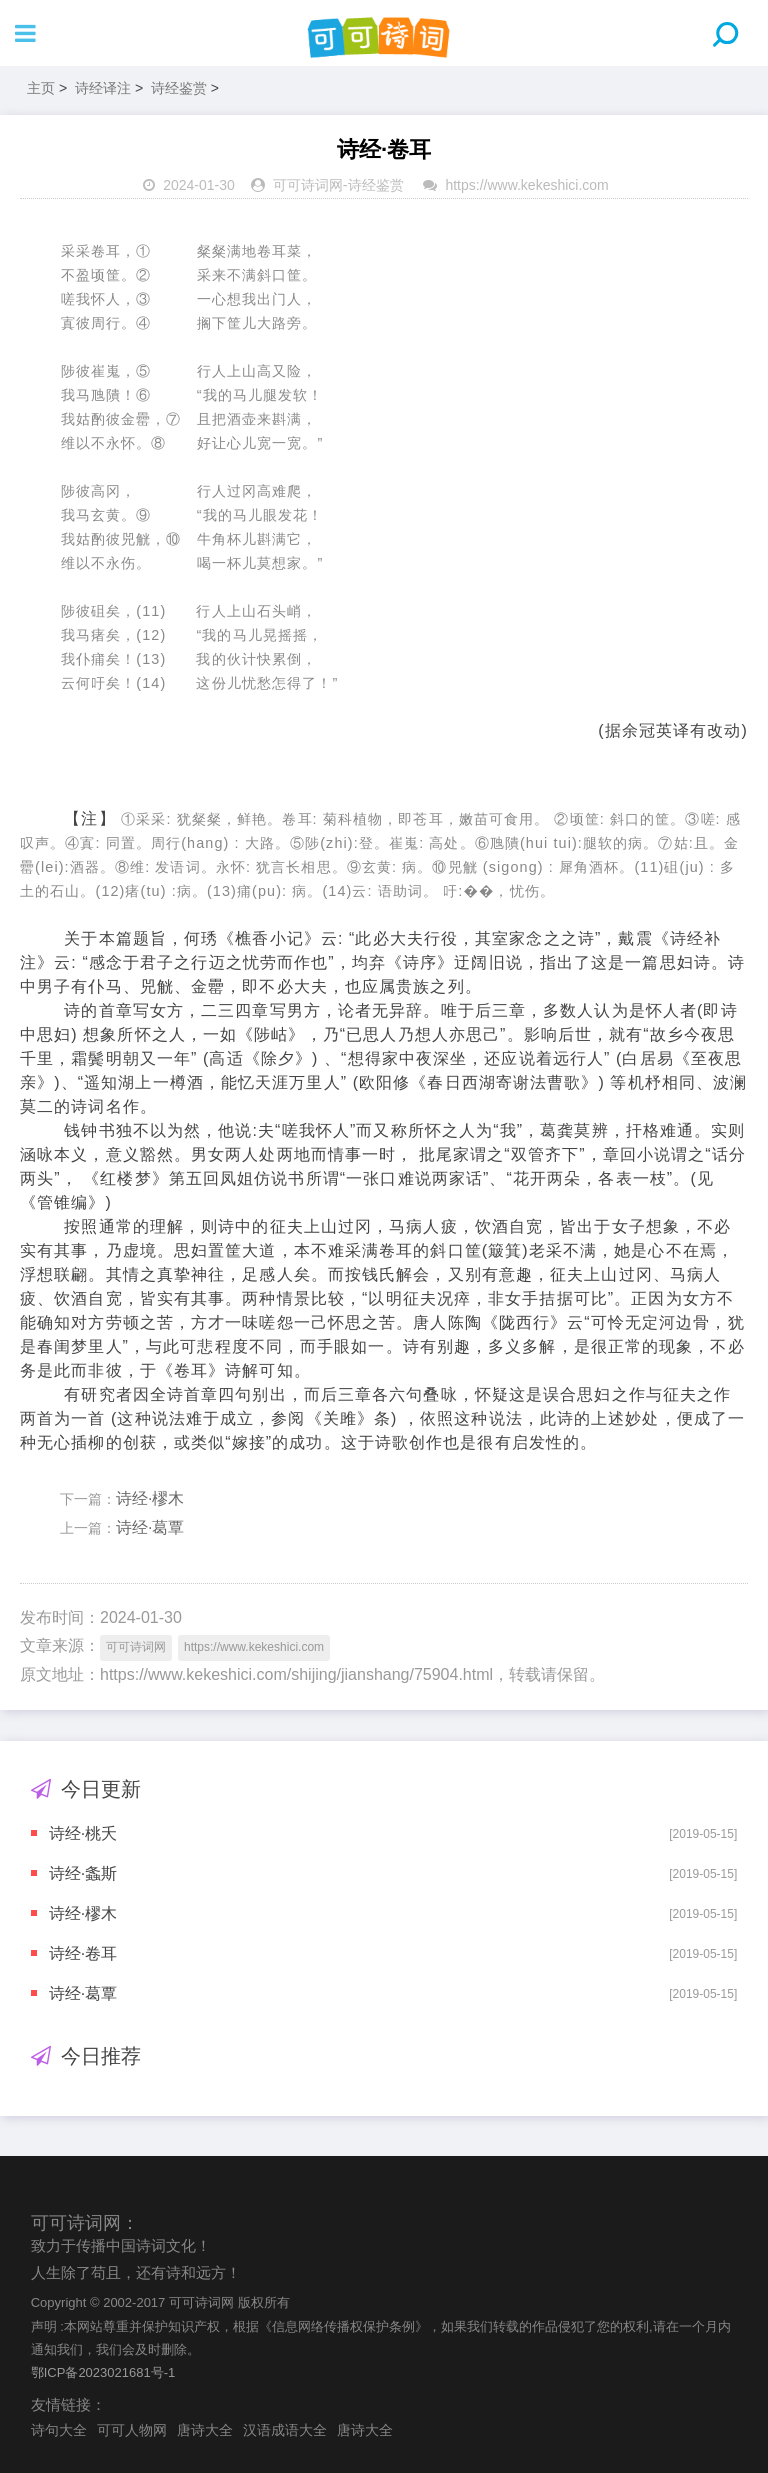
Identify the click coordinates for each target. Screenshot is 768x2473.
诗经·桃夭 (83, 1833)
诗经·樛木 (150, 1498)
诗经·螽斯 (83, 1873)
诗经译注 (103, 88)
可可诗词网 (308, 185)
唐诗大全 (205, 2430)
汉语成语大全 (285, 2430)
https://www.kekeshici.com (526, 185)
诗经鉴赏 (179, 88)
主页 (41, 88)
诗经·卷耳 (83, 1953)
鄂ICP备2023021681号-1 (103, 2372)
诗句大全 (59, 2430)
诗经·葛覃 (150, 1527)
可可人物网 (132, 2430)
